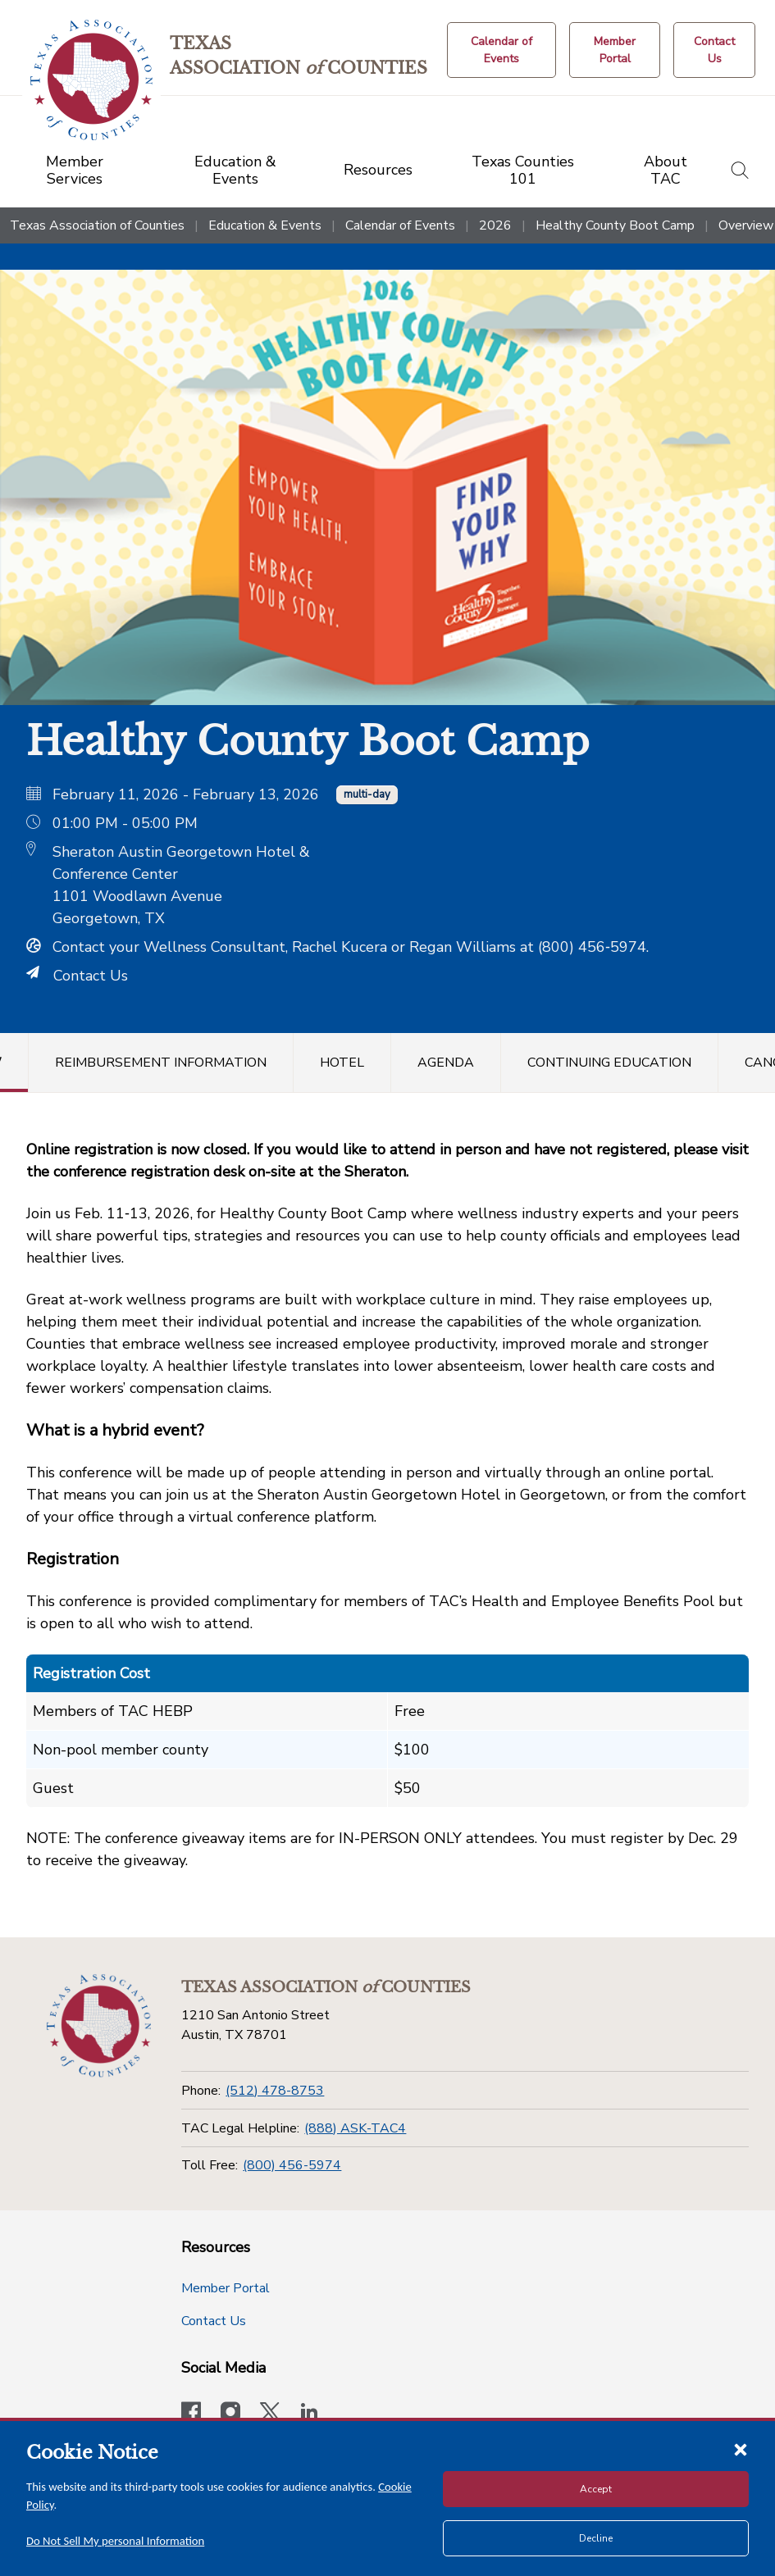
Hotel (342, 1063)
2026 (495, 225)
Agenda (445, 1063)
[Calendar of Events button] (502, 50)
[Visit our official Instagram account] (230, 2413)
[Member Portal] (614, 50)
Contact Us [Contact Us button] (213, 2321)
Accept (596, 2489)
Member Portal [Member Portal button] (225, 2288)
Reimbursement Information (161, 1063)
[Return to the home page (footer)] (98, 2025)
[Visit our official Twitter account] (270, 2413)
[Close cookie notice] (740, 2449)
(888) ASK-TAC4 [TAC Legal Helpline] (355, 2128)
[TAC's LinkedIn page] (309, 2413)
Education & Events (264, 225)
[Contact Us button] (714, 50)
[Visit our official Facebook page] (191, 2413)
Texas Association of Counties (97, 225)
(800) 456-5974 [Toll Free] (292, 2165)
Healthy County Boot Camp (615, 225)
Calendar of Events (400, 225)
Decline (596, 2538)
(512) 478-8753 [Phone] (275, 2091)
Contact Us (77, 975)
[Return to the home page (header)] (91, 80)
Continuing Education (609, 1063)
